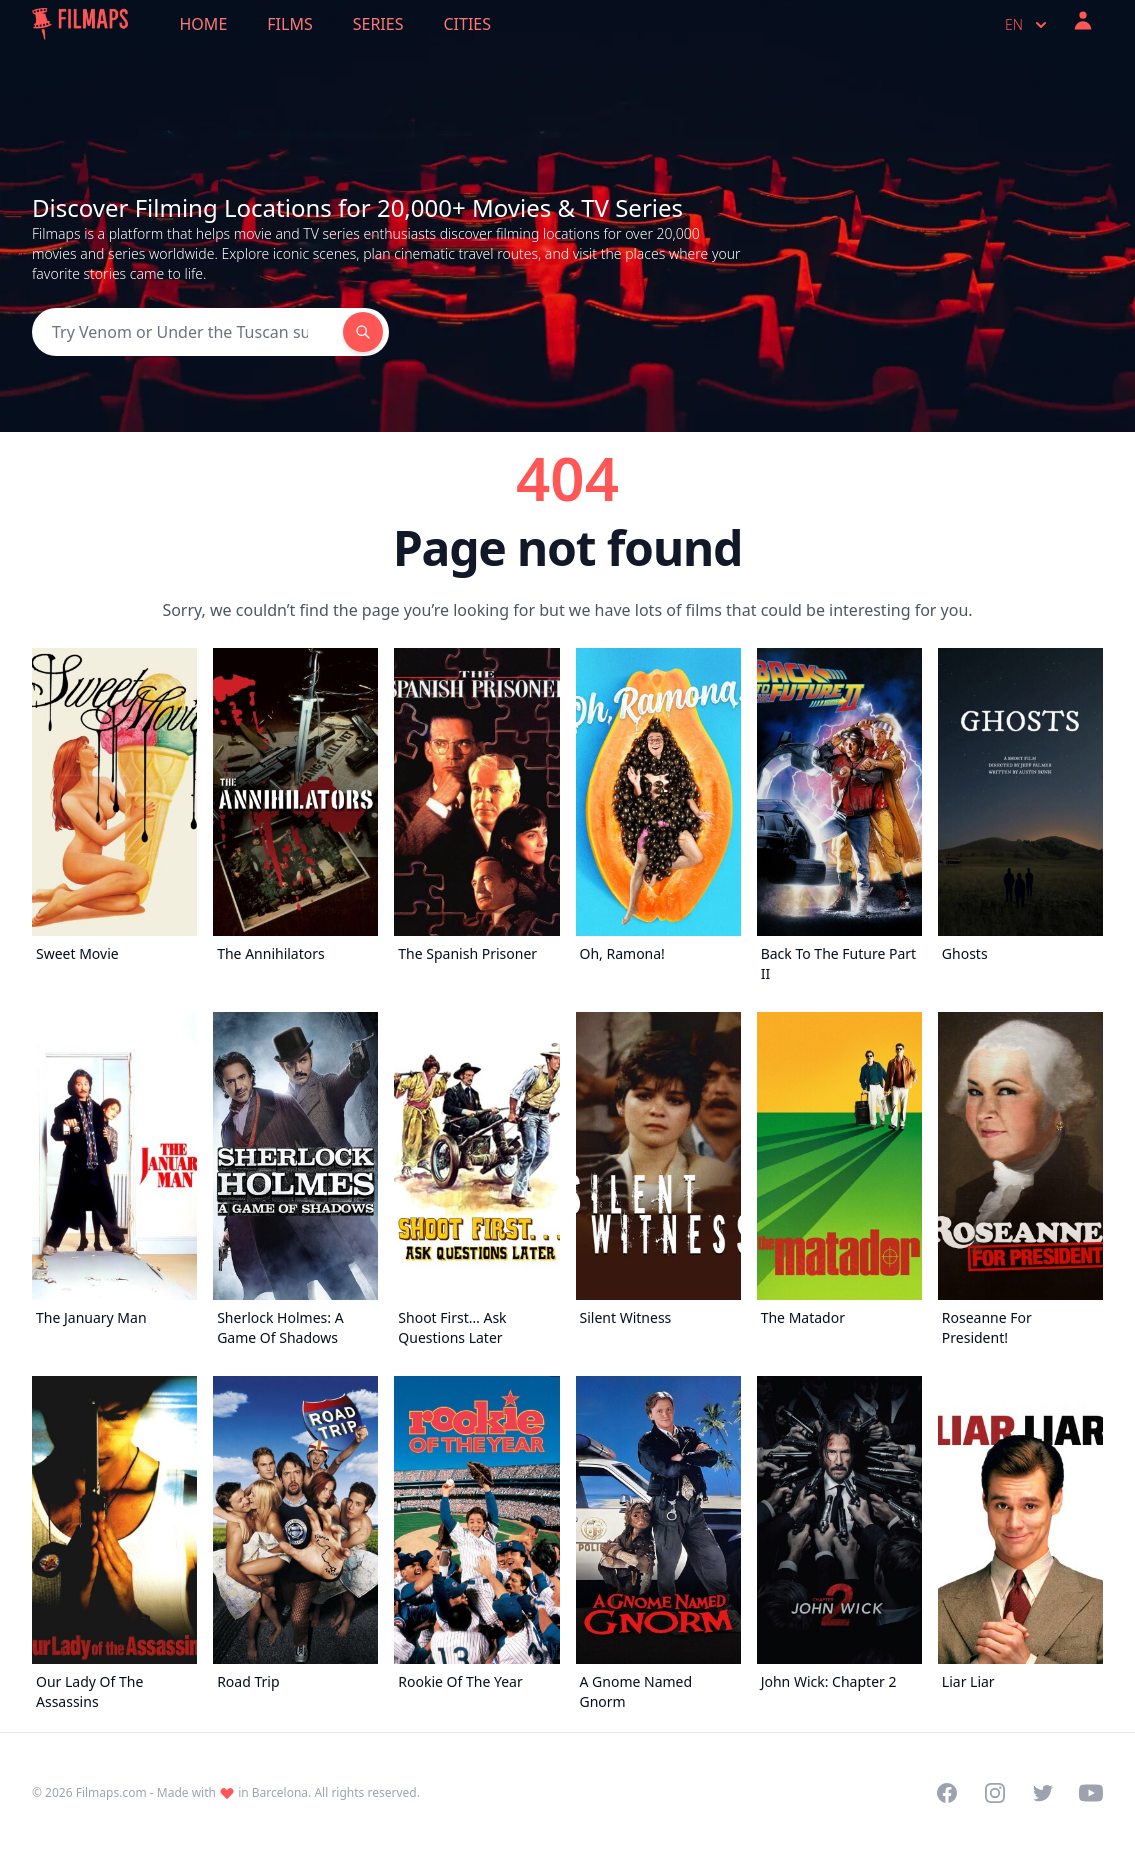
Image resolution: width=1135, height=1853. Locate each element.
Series (378, 24)
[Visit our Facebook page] (947, 1793)
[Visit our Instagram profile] (995, 1793)
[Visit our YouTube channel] (1091, 1793)
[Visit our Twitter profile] (1043, 1793)
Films (289, 24)
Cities (467, 24)
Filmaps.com (111, 1792)
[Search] (187, 332)
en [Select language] (1028, 25)
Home (204, 24)
